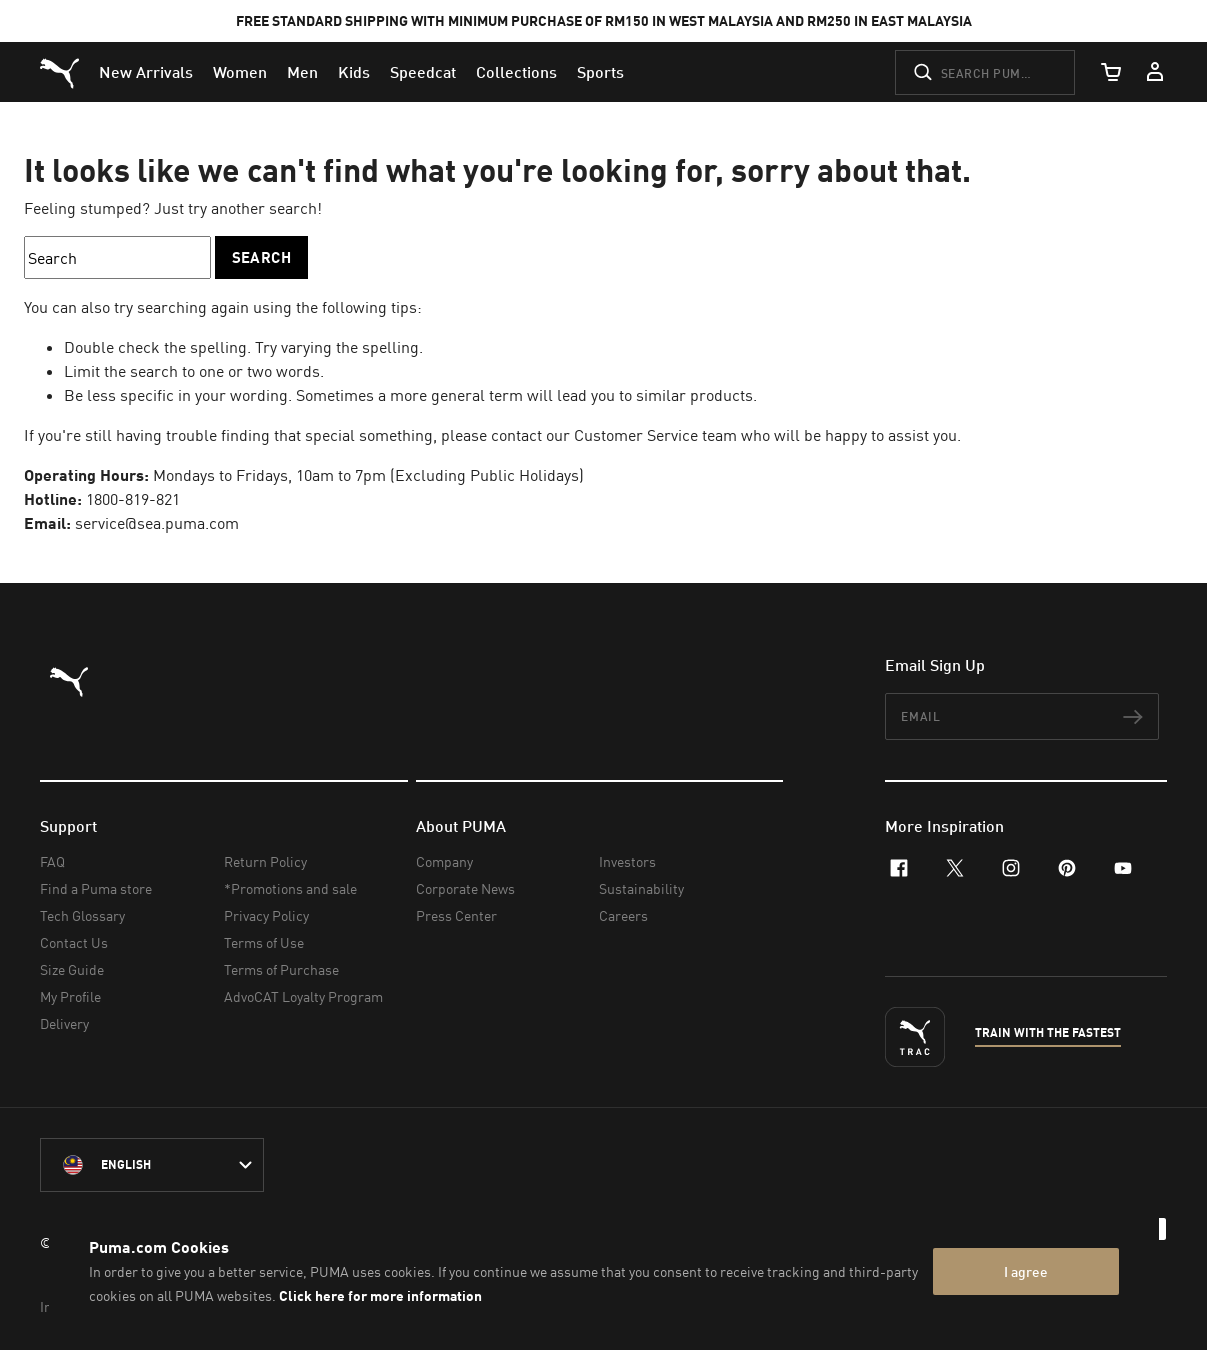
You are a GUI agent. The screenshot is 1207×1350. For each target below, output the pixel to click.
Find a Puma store (96, 888)
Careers (623, 915)
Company (444, 861)
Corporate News (465, 888)
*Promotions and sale (290, 888)
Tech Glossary (82, 915)
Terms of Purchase (281, 969)
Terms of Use (264, 942)
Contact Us (74, 942)
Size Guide (72, 969)
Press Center (456, 915)
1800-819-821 (133, 499)
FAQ (52, 861)
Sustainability (641, 888)
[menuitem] (146, 72)
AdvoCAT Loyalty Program (303, 996)
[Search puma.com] (985, 72)
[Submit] (923, 72)
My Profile (70, 996)
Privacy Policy (266, 915)
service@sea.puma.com (157, 523)
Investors (627, 861)
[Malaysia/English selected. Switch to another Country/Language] (152, 1165)
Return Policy (265, 861)
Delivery (64, 1023)
